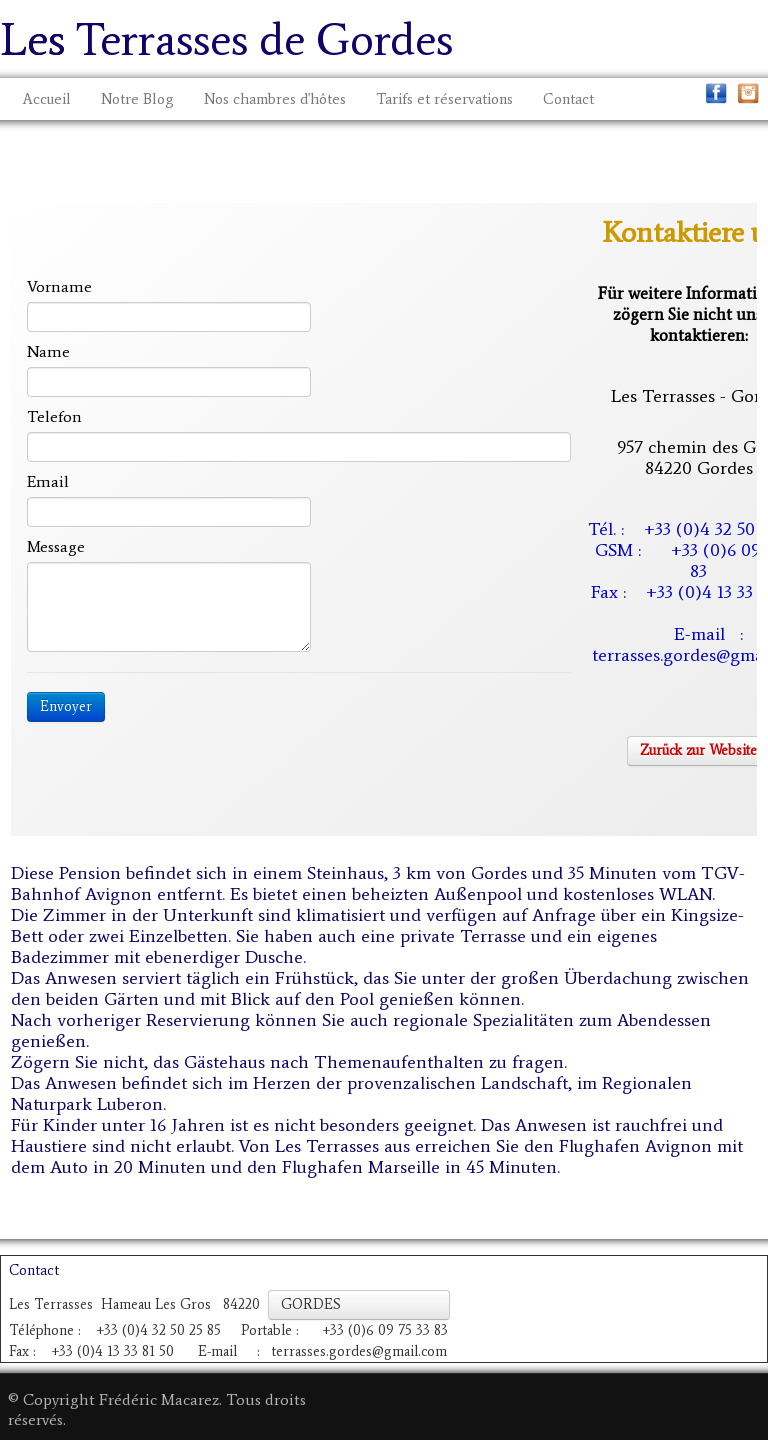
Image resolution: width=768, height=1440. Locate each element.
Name (48, 351)
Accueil (47, 99)
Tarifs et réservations (444, 99)
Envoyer (66, 706)
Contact (568, 99)
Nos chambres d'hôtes (275, 99)
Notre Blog (137, 99)
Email (48, 481)
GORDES (359, 1304)
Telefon (54, 416)
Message (56, 546)
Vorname (59, 286)
